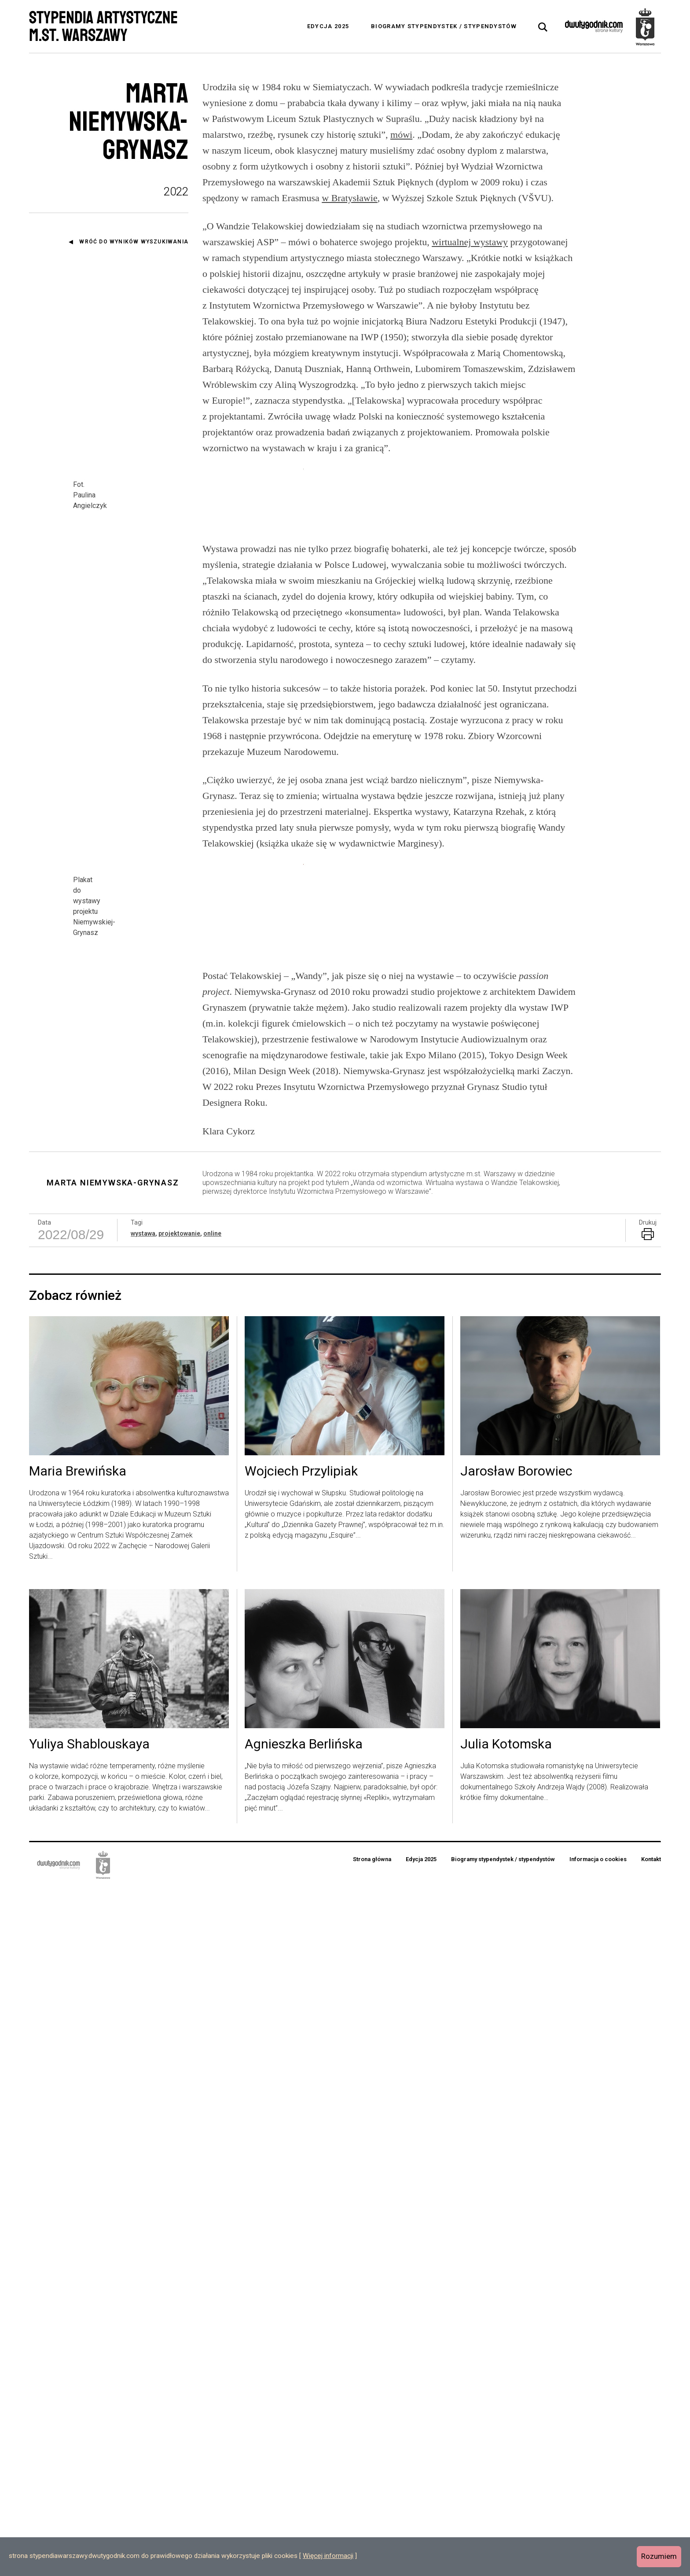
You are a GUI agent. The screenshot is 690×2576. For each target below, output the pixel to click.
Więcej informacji (328, 2556)
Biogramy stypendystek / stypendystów (444, 26)
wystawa (143, 1921)
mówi (401, 134)
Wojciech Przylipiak (301, 2160)
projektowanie (179, 1921)
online (212, 1921)
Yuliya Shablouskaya (89, 2433)
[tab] (543, 27)
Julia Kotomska (506, 2433)
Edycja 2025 (328, 26)
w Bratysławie (349, 197)
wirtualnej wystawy (470, 241)
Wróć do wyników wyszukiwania (133, 242)
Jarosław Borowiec (516, 2160)
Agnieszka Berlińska (304, 2433)
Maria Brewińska (77, 2160)
